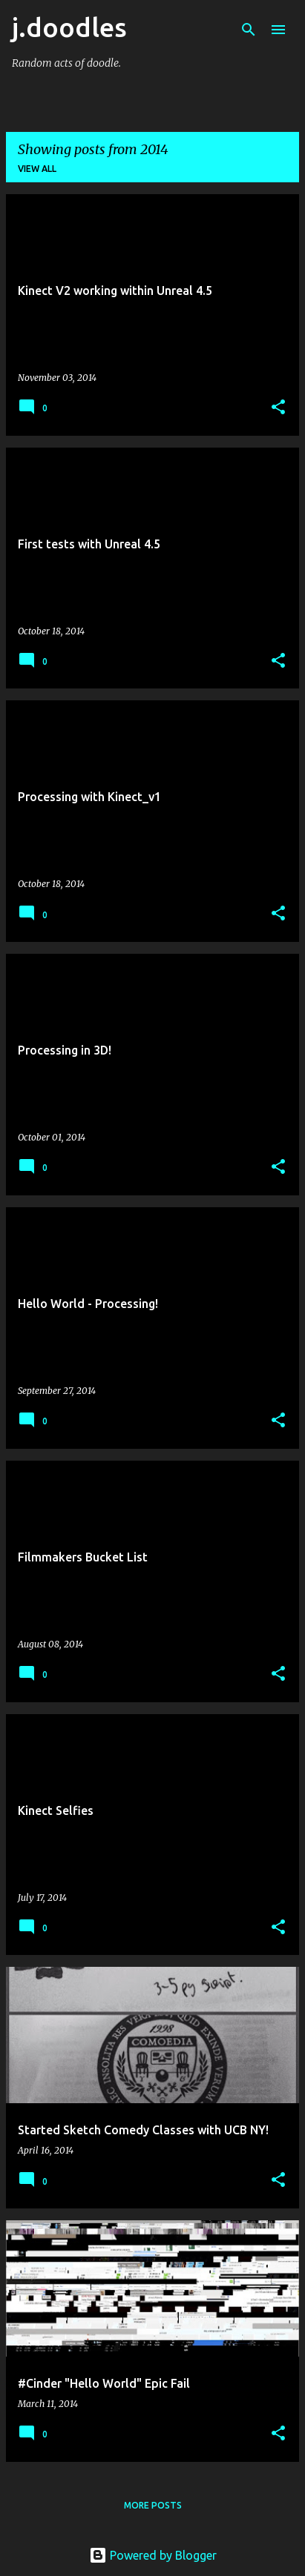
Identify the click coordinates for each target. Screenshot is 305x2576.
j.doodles (69, 27)
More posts (153, 2505)
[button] (278, 408)
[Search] (249, 29)
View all (37, 168)
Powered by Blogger (153, 2555)
